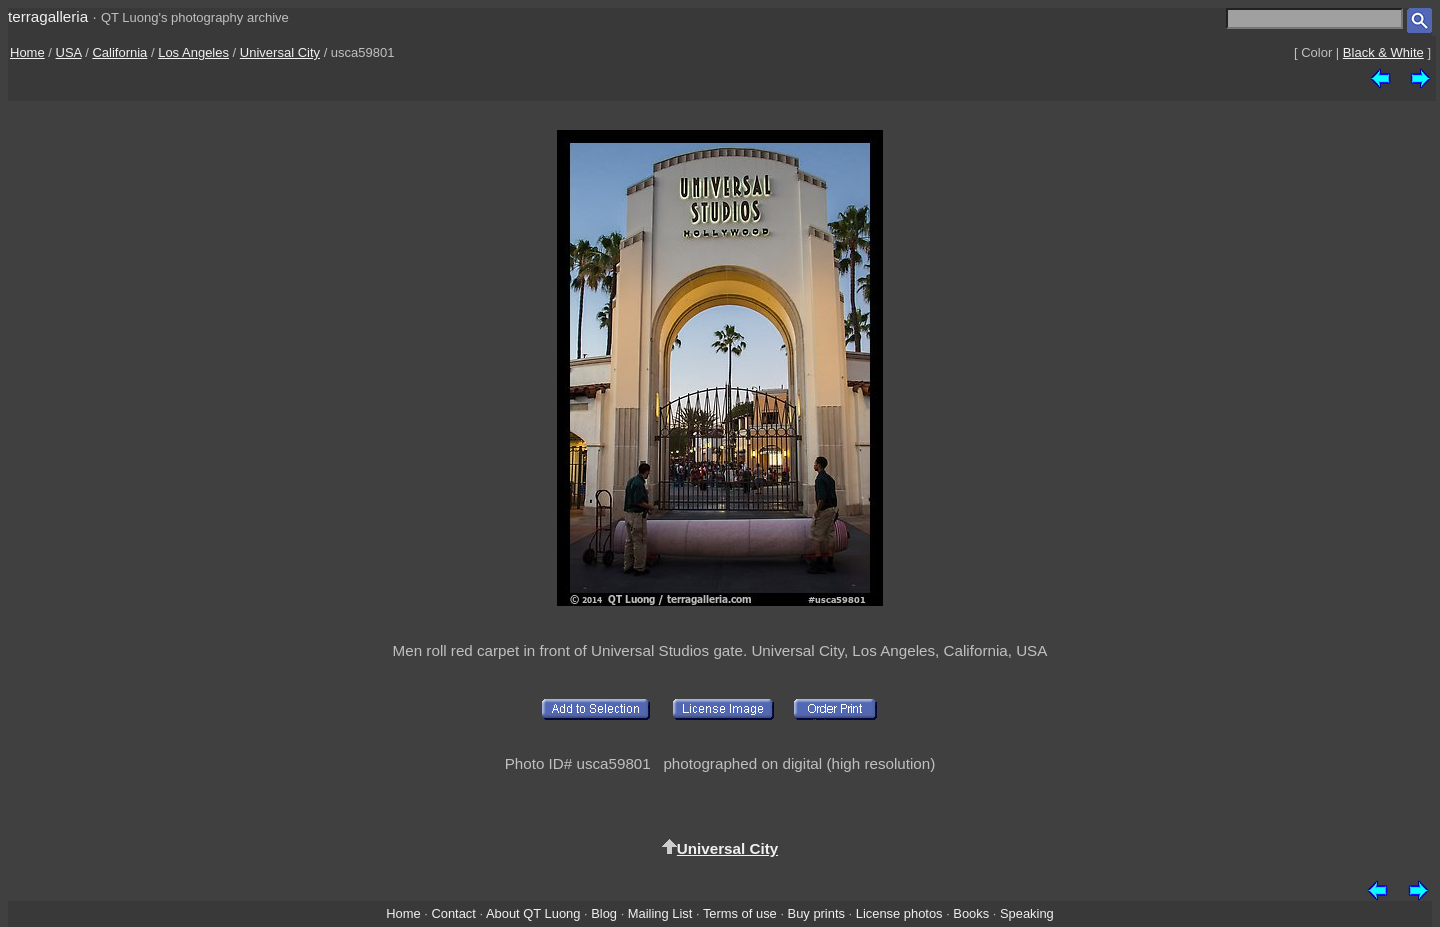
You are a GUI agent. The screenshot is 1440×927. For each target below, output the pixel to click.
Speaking (1027, 913)
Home (27, 52)
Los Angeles (193, 52)
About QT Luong (533, 913)
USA (69, 52)
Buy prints (816, 913)
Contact (453, 913)
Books (971, 913)
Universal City (280, 52)
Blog (604, 913)
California (119, 52)
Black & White (1383, 52)
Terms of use (740, 913)
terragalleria (48, 16)
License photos (899, 913)
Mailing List (660, 913)
